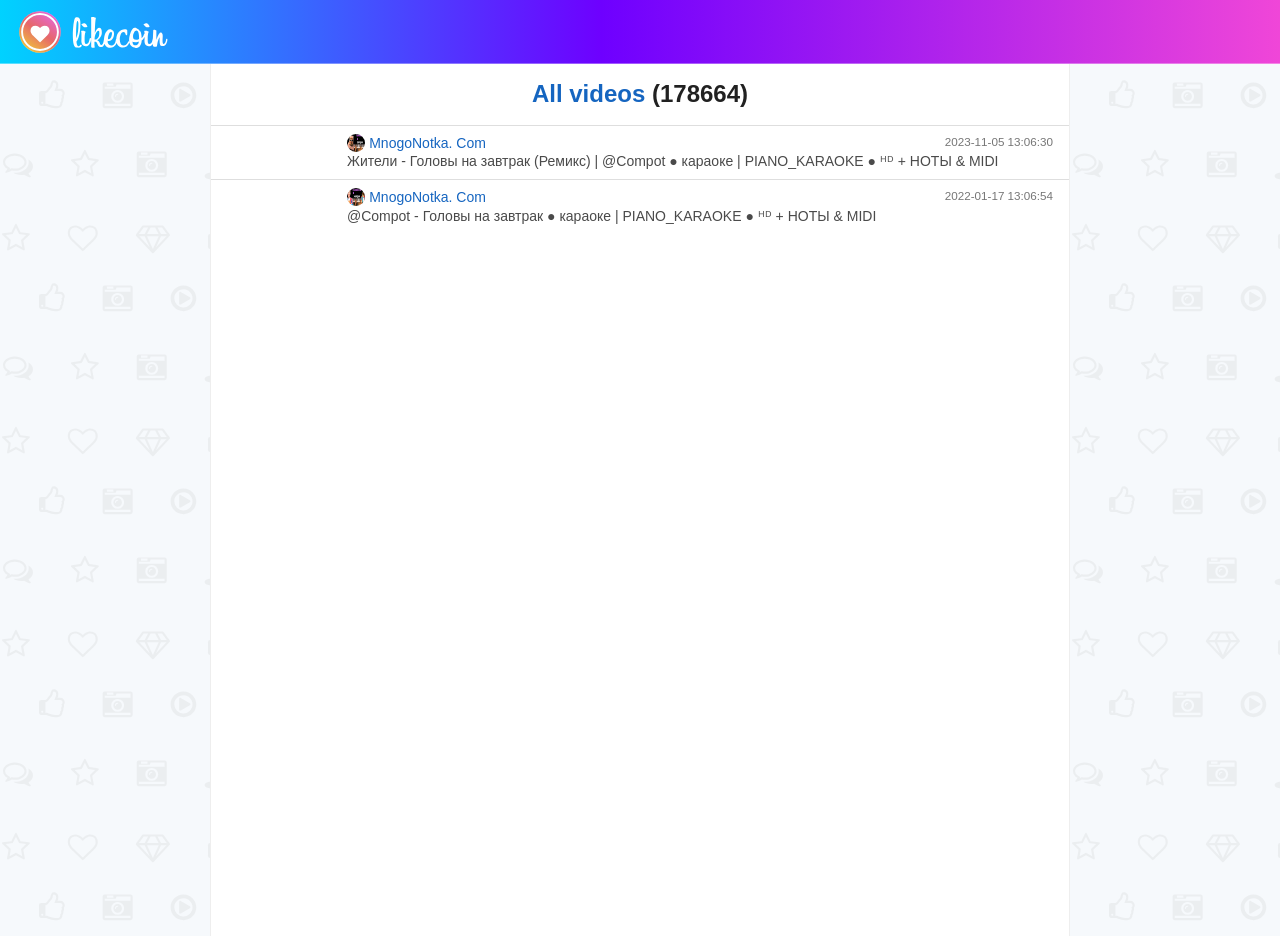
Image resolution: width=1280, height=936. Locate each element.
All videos (588, 93)
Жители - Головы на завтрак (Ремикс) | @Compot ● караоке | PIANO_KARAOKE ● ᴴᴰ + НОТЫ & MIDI (672, 161)
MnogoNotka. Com (416, 143)
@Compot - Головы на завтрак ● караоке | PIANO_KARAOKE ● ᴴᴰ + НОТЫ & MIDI (611, 216)
